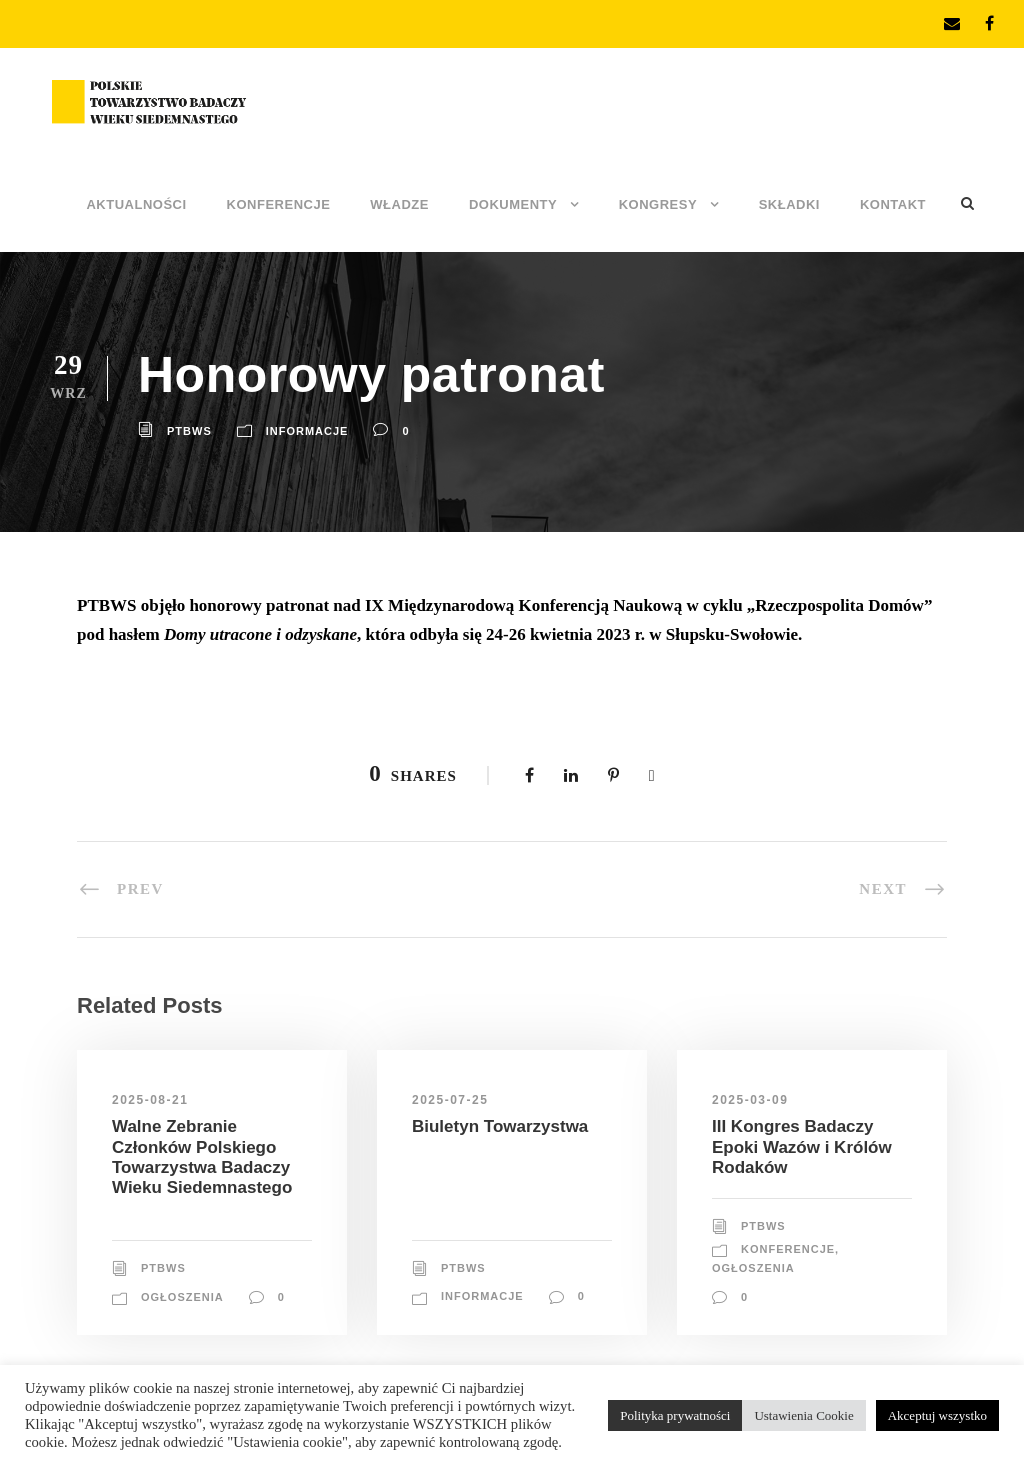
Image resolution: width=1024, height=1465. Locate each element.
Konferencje (279, 204)
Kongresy (658, 204)
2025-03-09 (750, 1100)
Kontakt (893, 204)
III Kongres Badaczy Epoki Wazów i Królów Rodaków (802, 1147)
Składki (789, 204)
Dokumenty (513, 204)
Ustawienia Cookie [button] (803, 1415)
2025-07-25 (450, 1100)
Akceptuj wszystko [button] (937, 1415)
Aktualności (136, 204)
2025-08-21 (150, 1100)
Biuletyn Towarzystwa (500, 1126)
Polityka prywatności (675, 1415)
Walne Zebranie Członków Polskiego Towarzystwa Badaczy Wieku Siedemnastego (202, 1157)
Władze (399, 204)
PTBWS (189, 431)
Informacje (307, 431)
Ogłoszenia (182, 1297)
